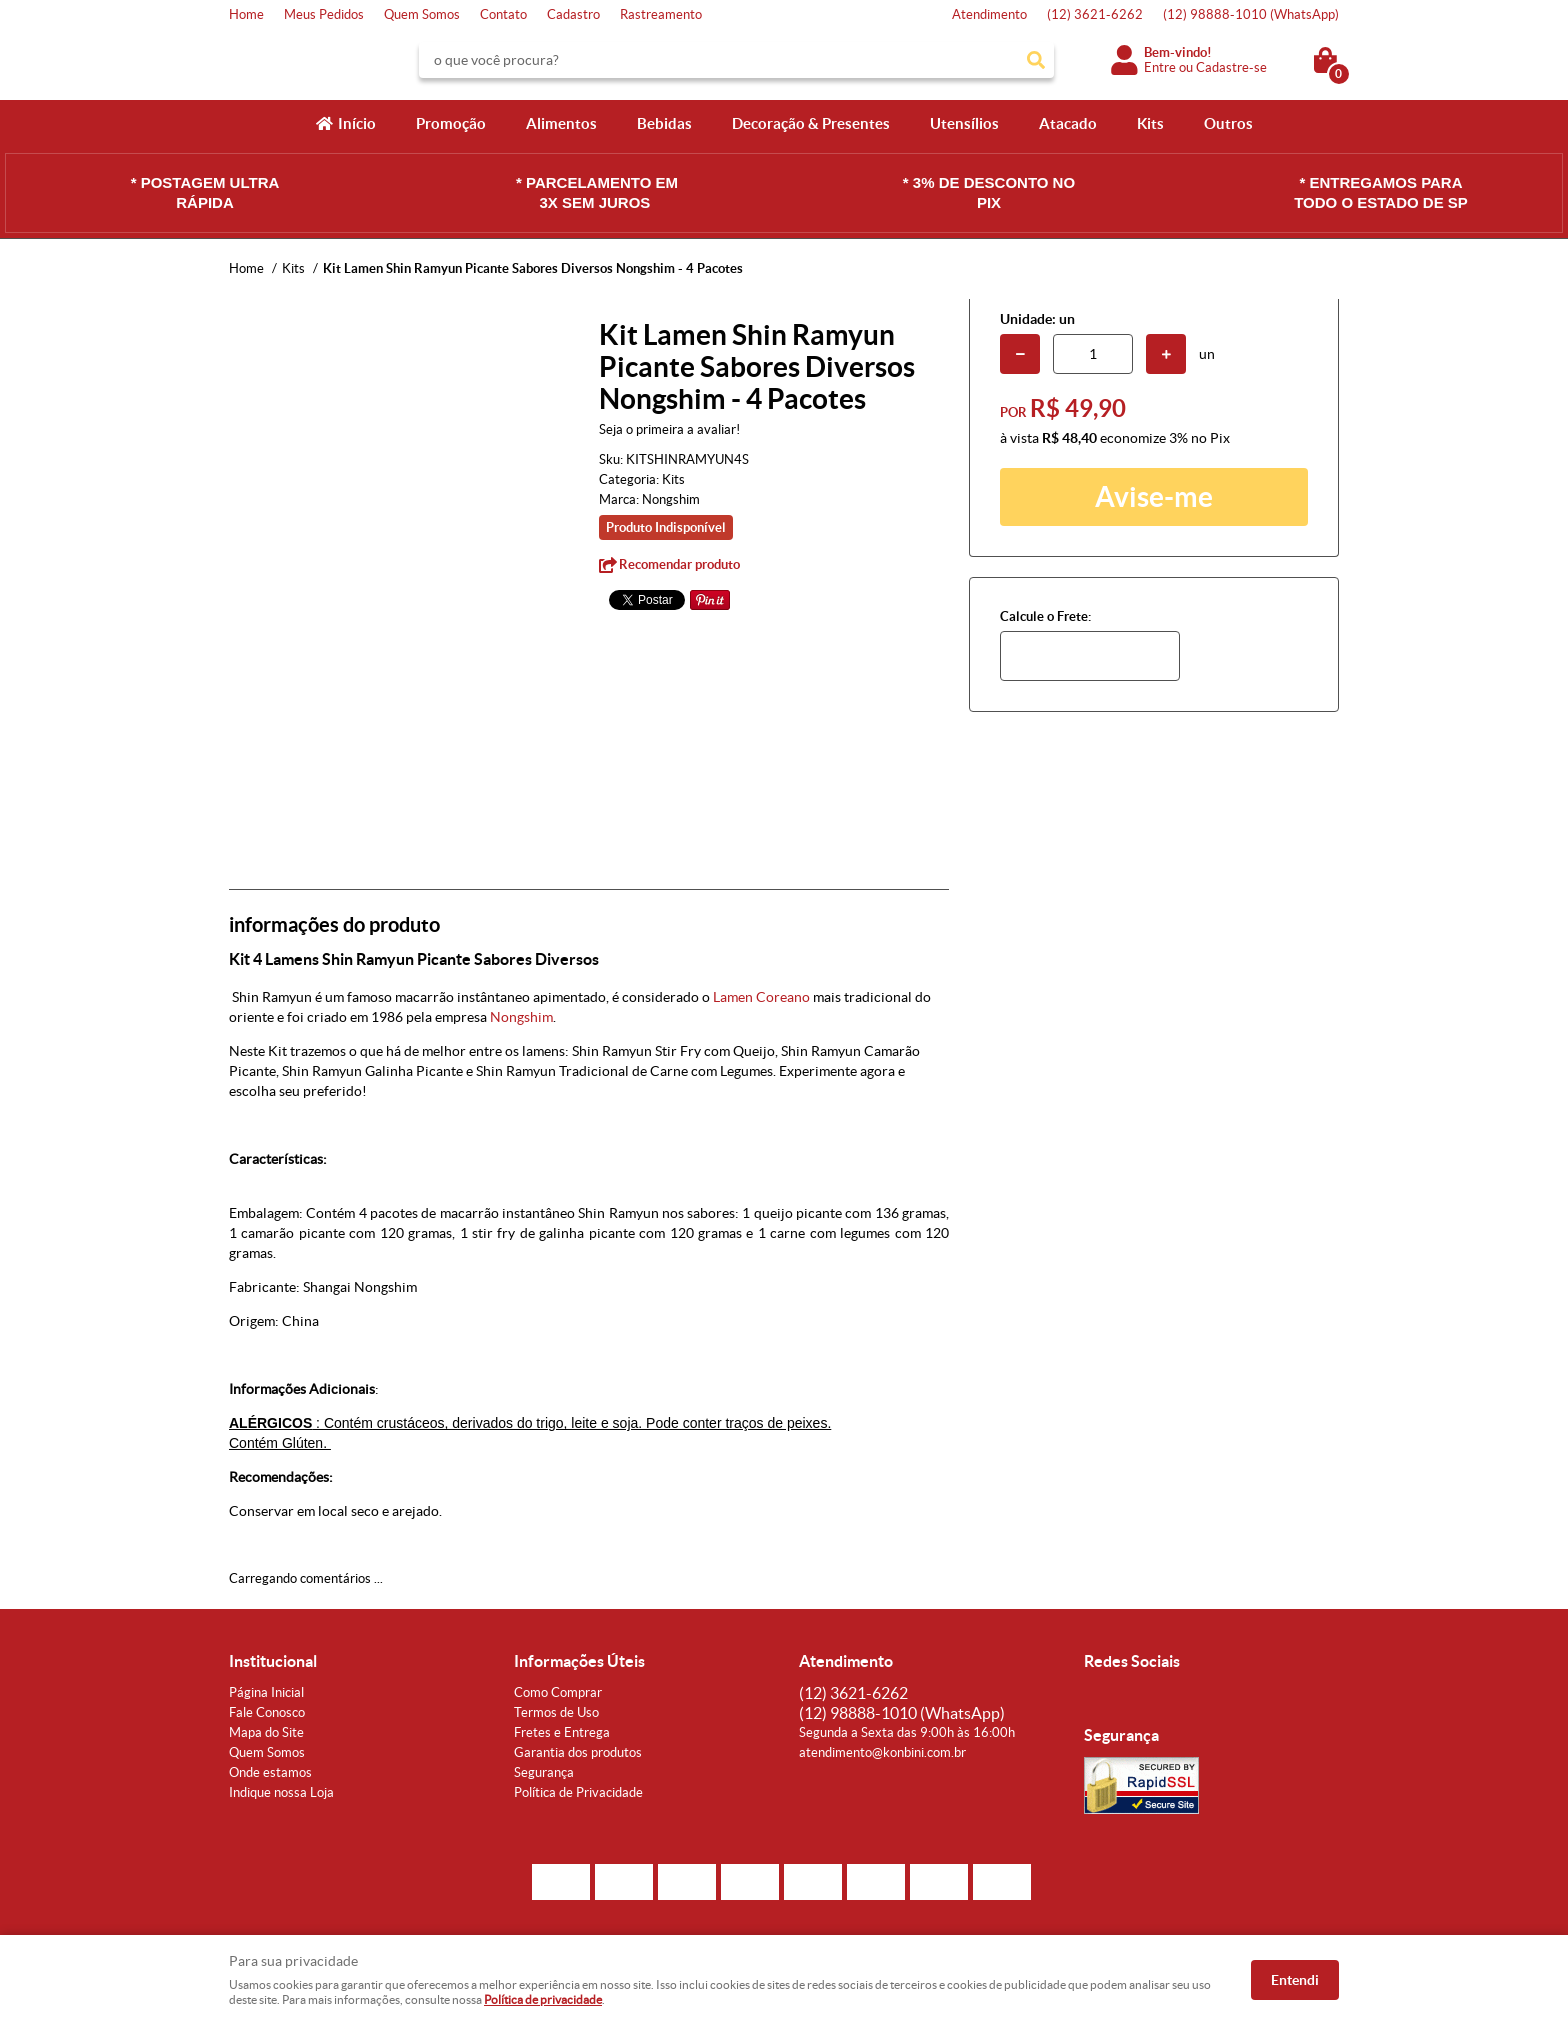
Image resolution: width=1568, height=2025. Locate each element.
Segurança (544, 1772)
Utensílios (964, 123)
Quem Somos (422, 14)
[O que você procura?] (1036, 60)
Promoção (451, 123)
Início (357, 123)
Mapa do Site (266, 1732)
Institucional (273, 1661)
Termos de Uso (556, 1712)
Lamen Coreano (761, 997)
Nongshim (521, 1017)
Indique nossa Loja (281, 1792)
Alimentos (561, 123)
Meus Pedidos (324, 14)
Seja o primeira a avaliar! (669, 429)
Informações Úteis (579, 1661)
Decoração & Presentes (811, 123)
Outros (1228, 123)
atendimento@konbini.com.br (882, 1752)
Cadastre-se (1231, 67)
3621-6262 (1095, 14)
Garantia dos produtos (578, 1752)
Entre (1160, 67)
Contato (503, 14)
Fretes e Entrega (562, 1732)
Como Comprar (558, 1692)
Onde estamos (270, 1772)
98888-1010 (1251, 14)
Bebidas (664, 123)
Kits (1150, 123)
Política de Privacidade (578, 1792)
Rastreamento (661, 14)
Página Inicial (266, 1692)
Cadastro (573, 14)
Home (246, 14)
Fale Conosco (267, 1712)
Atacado (1068, 123)
